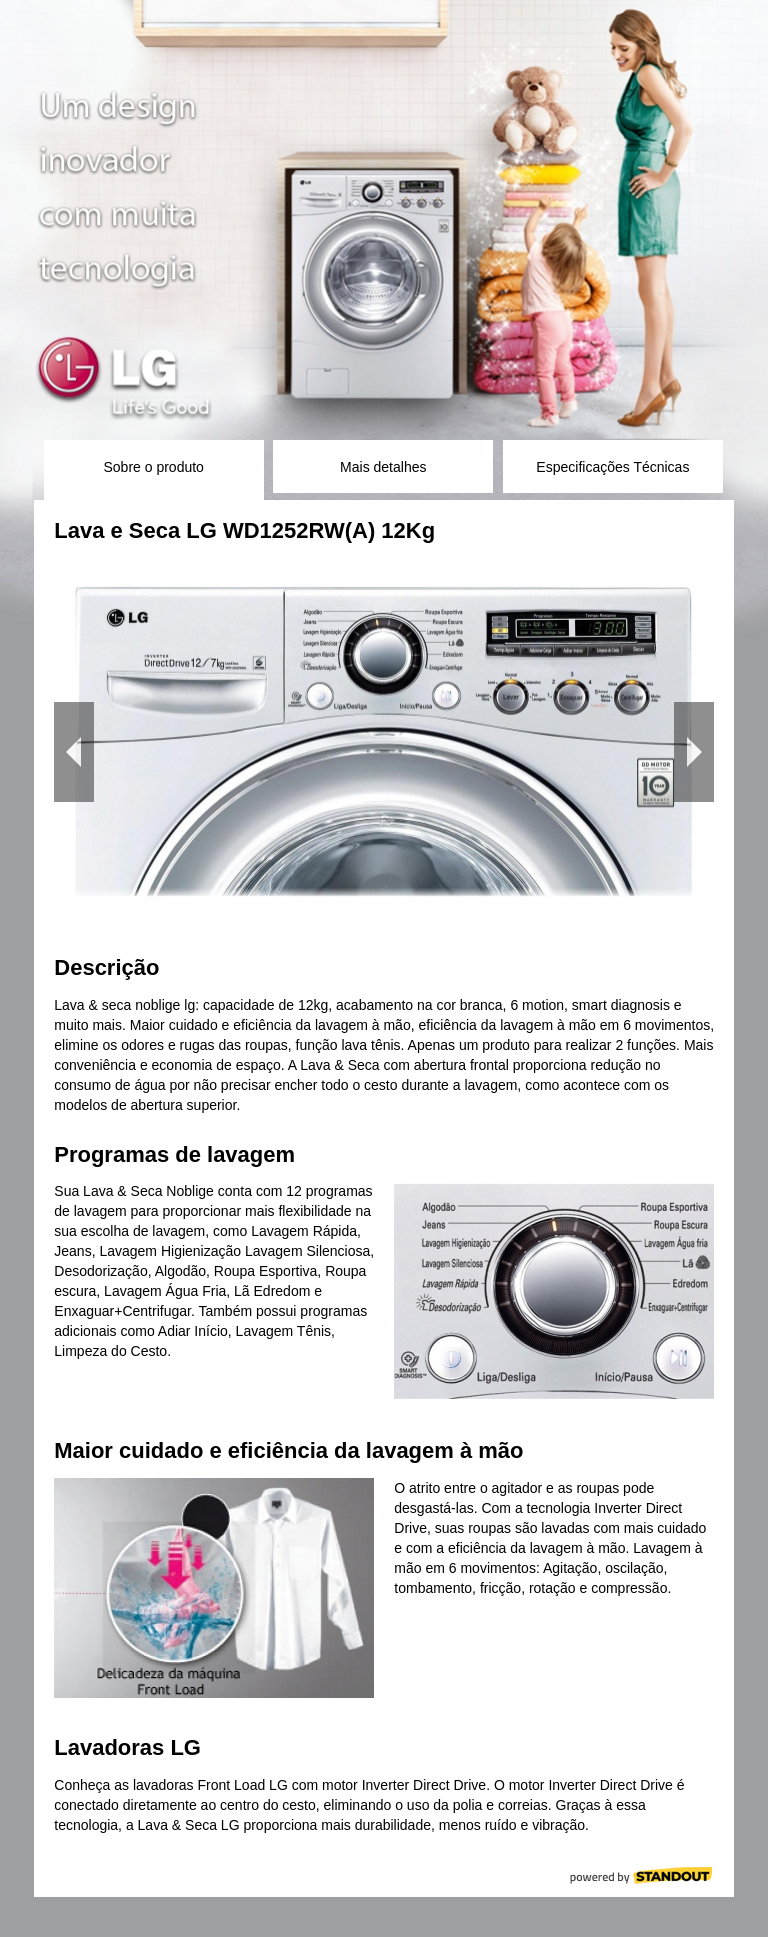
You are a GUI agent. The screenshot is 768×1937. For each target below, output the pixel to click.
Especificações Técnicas (612, 467)
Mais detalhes (383, 467)
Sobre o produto (153, 467)
